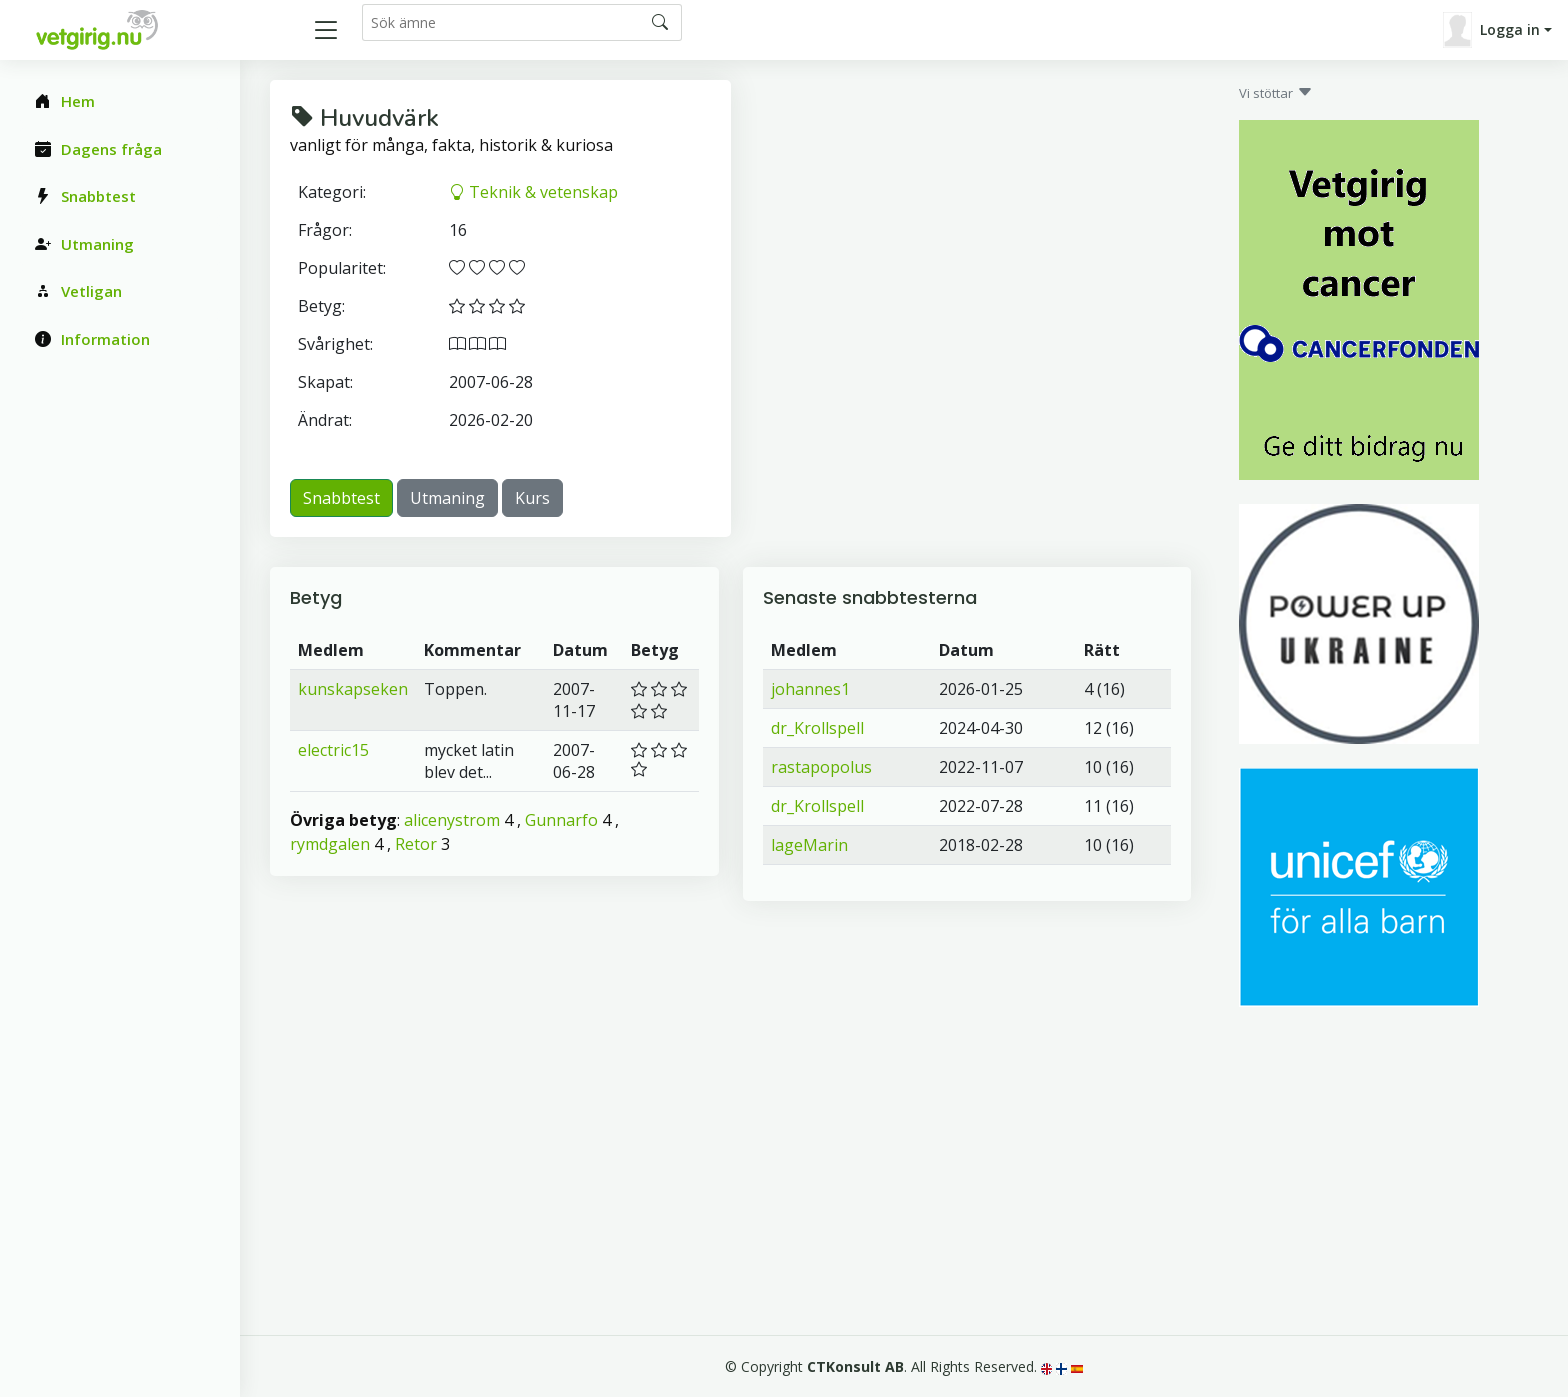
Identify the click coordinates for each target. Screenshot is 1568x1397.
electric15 (333, 750)
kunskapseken (353, 689)
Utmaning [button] (447, 498)
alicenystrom (452, 820)
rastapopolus (821, 767)
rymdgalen (330, 844)
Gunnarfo (561, 820)
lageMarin (809, 845)
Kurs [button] (532, 498)
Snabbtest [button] (341, 498)
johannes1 (810, 689)
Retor (416, 844)
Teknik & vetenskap (533, 192)
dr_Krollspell (817, 728)
